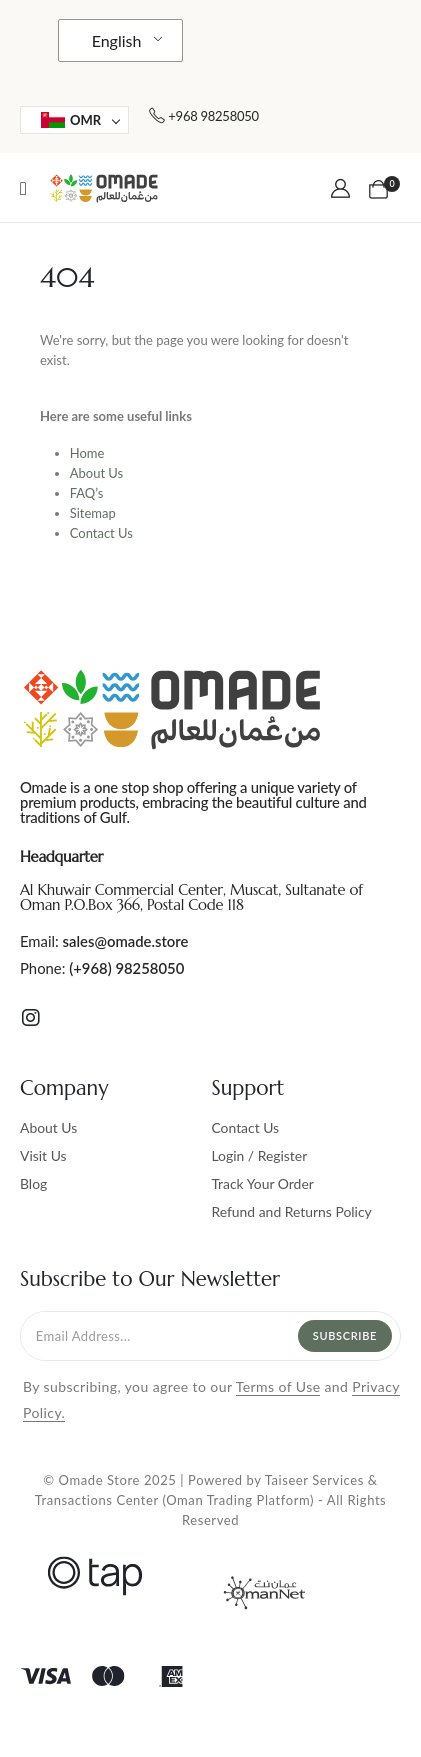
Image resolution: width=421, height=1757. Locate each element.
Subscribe (345, 1335)
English (117, 40)
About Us (97, 473)
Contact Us (101, 533)
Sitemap (93, 513)
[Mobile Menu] (23, 188)
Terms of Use (278, 1386)
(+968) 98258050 (126, 968)
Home (87, 453)
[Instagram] (31, 1018)
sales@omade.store (126, 941)
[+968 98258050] (203, 116)
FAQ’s (87, 493)
